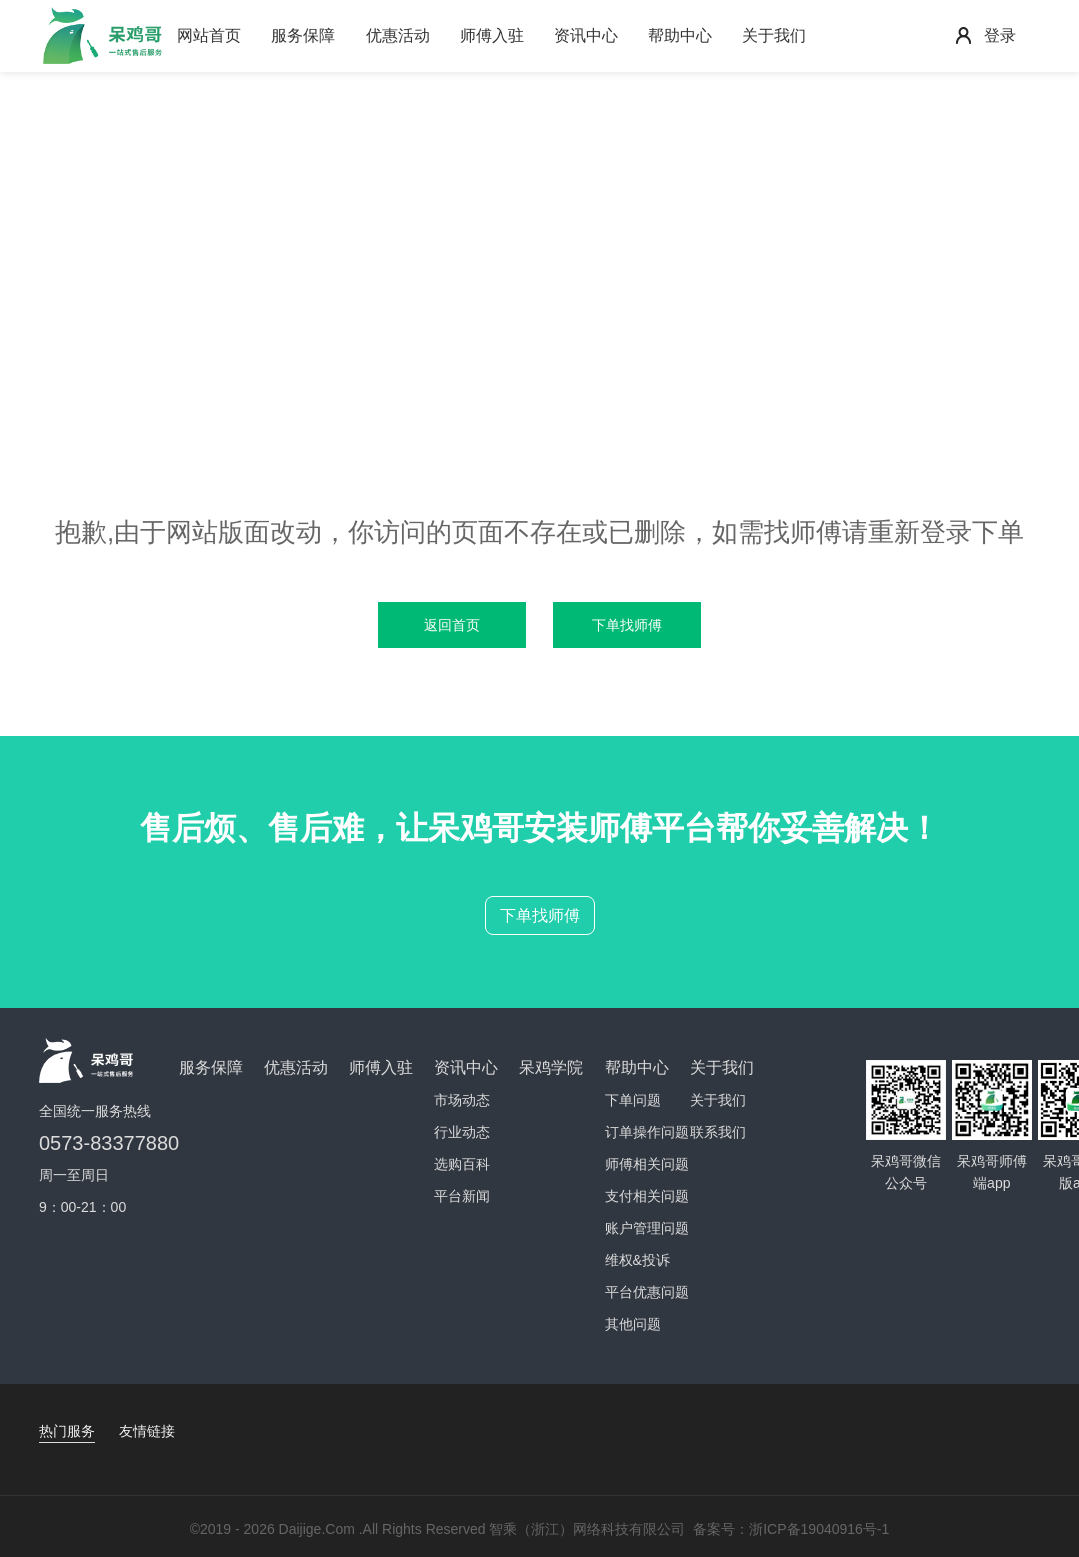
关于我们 (774, 35)
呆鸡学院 (551, 1067)
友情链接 (147, 1431)
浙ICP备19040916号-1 (819, 1529)
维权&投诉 (637, 1260)
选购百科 (462, 1164)
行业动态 (462, 1132)
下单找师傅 (540, 915)
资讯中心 (586, 35)
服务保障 (303, 35)
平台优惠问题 (647, 1292)
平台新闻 (462, 1196)
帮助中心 (680, 35)
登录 (1000, 35)
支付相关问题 (647, 1196)
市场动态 (462, 1100)
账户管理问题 (647, 1228)
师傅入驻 (492, 35)
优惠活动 (398, 35)
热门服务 (67, 1431)
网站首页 (209, 35)
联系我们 (718, 1132)
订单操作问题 (647, 1132)
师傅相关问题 (647, 1164)
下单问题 (633, 1100)
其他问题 (633, 1324)
